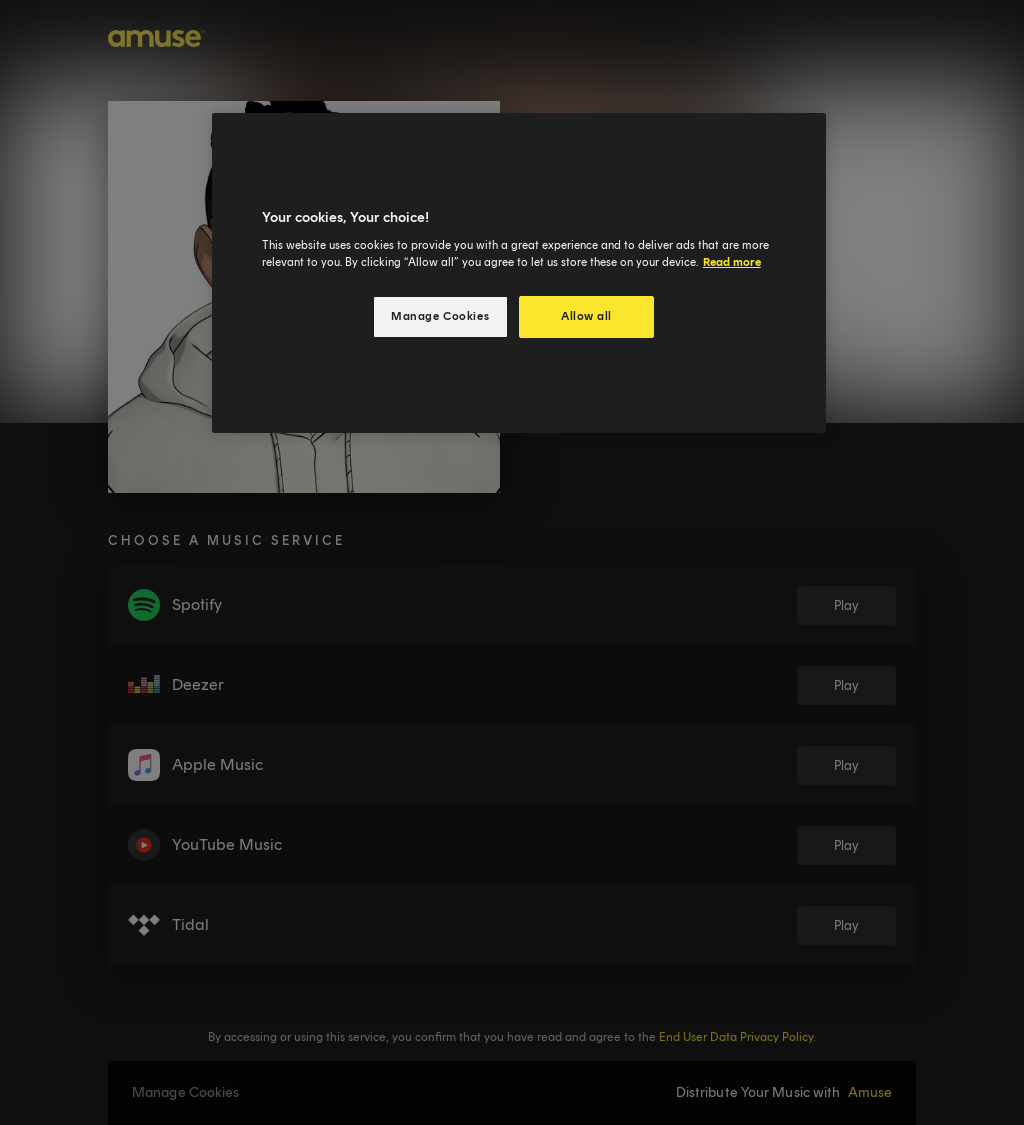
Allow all (586, 316)
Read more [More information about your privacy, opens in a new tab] (732, 262)
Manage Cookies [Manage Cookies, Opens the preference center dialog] (440, 316)
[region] (519, 273)
